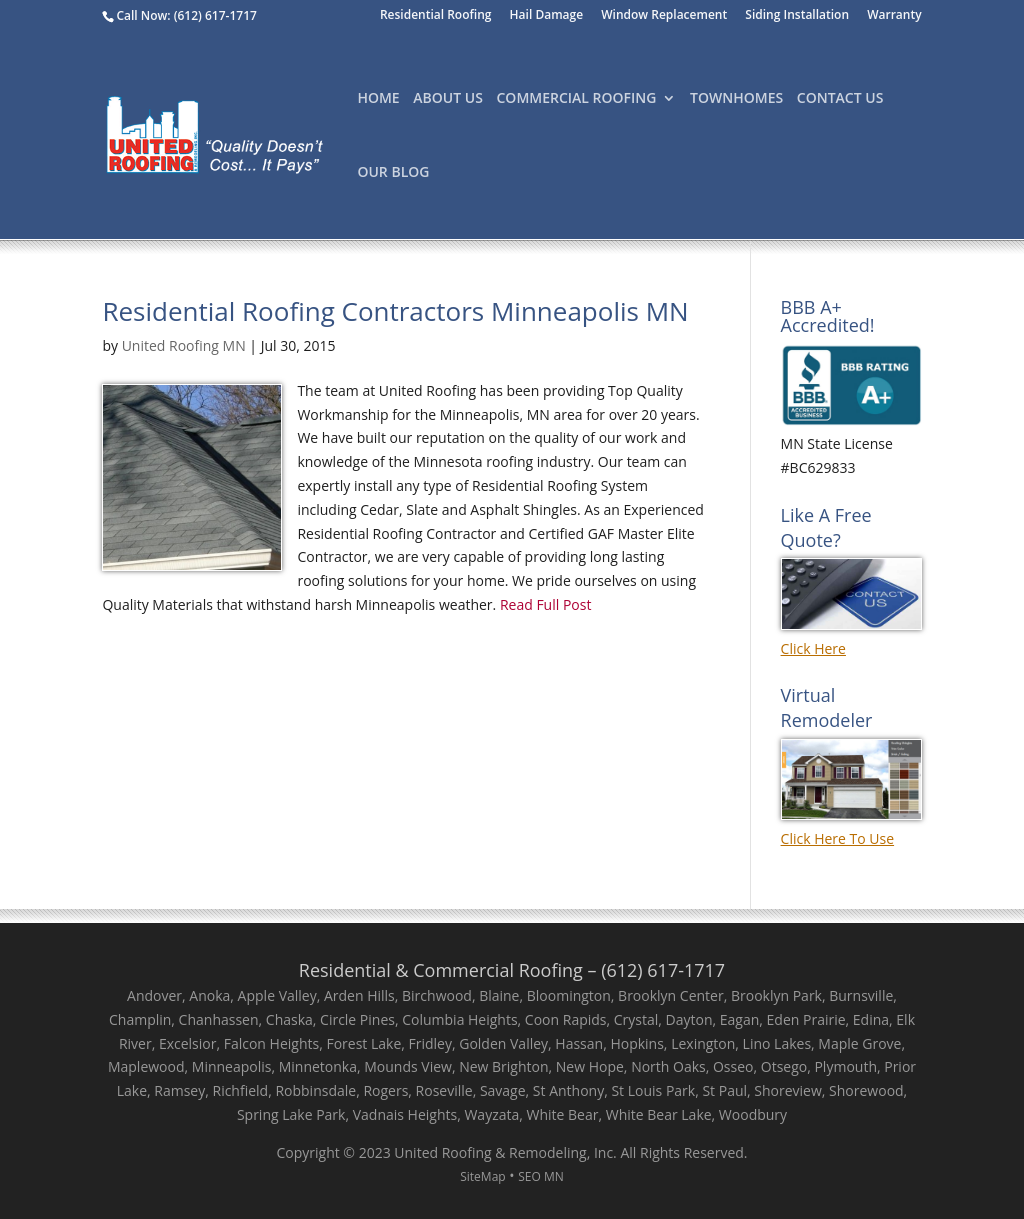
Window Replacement (664, 16)
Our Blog (393, 173)
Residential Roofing (436, 16)
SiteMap (482, 1176)
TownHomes (736, 99)
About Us (448, 99)
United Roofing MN (184, 345)
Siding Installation (797, 16)
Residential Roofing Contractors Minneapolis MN (395, 311)
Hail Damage (547, 16)
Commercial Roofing (577, 99)
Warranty (894, 16)
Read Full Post (543, 604)
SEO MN (541, 1176)
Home (378, 99)
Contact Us (840, 99)
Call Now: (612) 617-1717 (186, 15)
